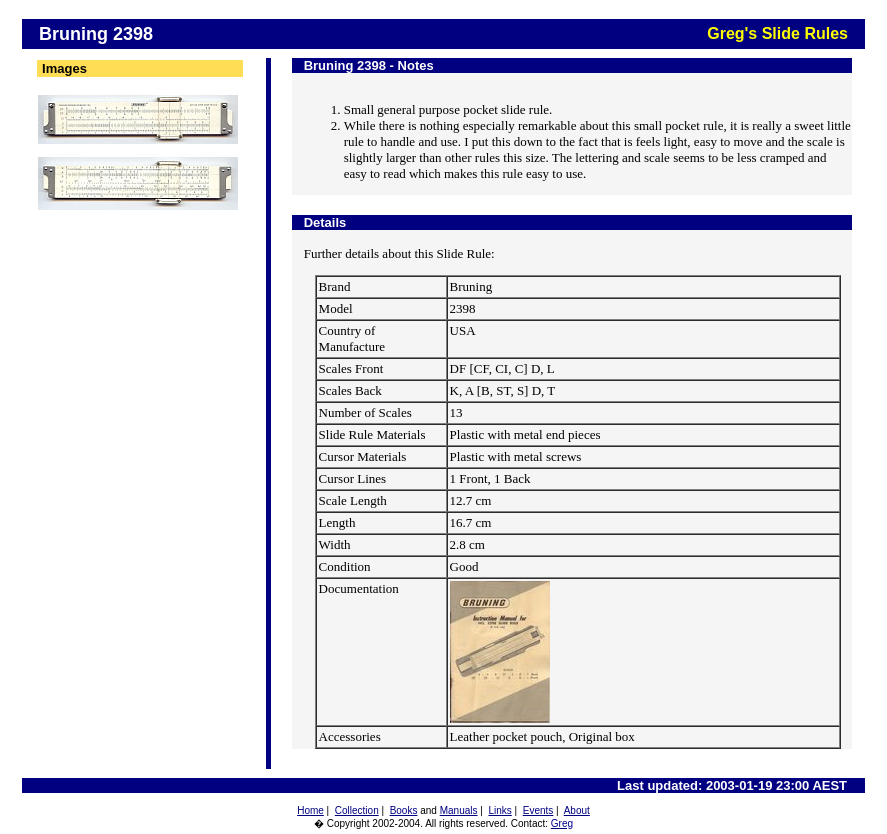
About (577, 810)
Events (538, 810)
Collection (357, 810)
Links (499, 810)
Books (404, 810)
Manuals (459, 810)
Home (310, 810)
